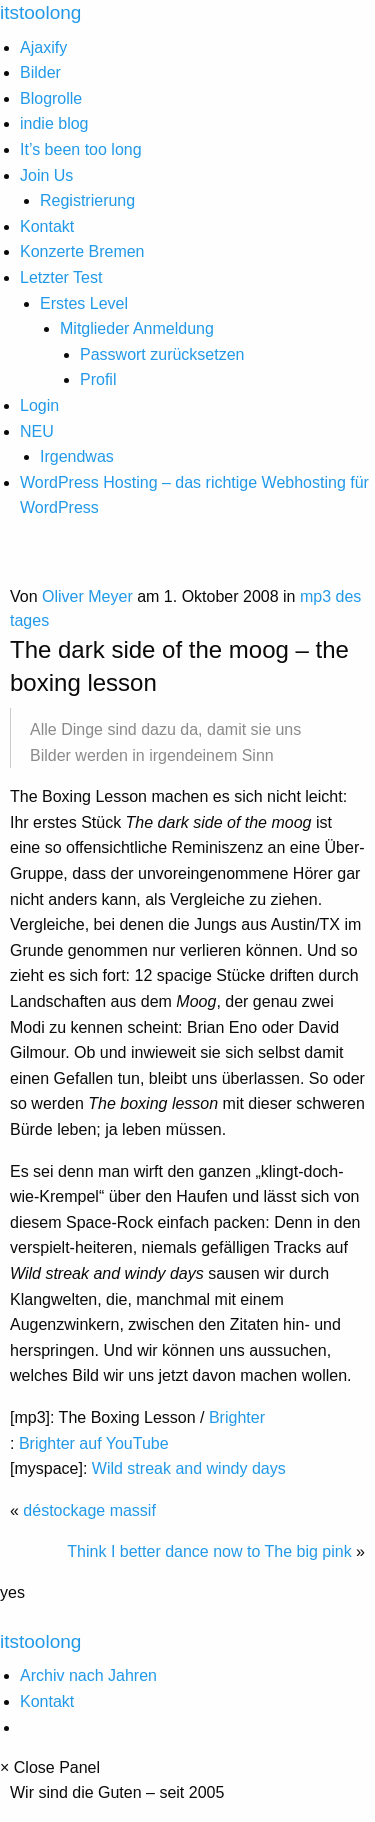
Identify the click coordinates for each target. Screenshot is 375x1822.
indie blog (54, 123)
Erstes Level (84, 303)
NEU (37, 431)
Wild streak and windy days (189, 1468)
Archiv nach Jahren (88, 1675)
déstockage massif (89, 1510)
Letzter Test (61, 277)
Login (39, 405)
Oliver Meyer (87, 596)
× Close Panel (50, 1768)
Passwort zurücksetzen (162, 354)
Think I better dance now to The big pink (209, 1551)
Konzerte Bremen (82, 251)
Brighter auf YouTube (94, 1443)
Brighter (237, 1417)
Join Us (46, 175)
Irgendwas (77, 456)
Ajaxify (43, 47)
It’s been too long (81, 149)
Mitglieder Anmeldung (137, 328)
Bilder (40, 72)
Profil (98, 379)
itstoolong (40, 1641)
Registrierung (87, 200)
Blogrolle (51, 98)
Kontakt (47, 226)
